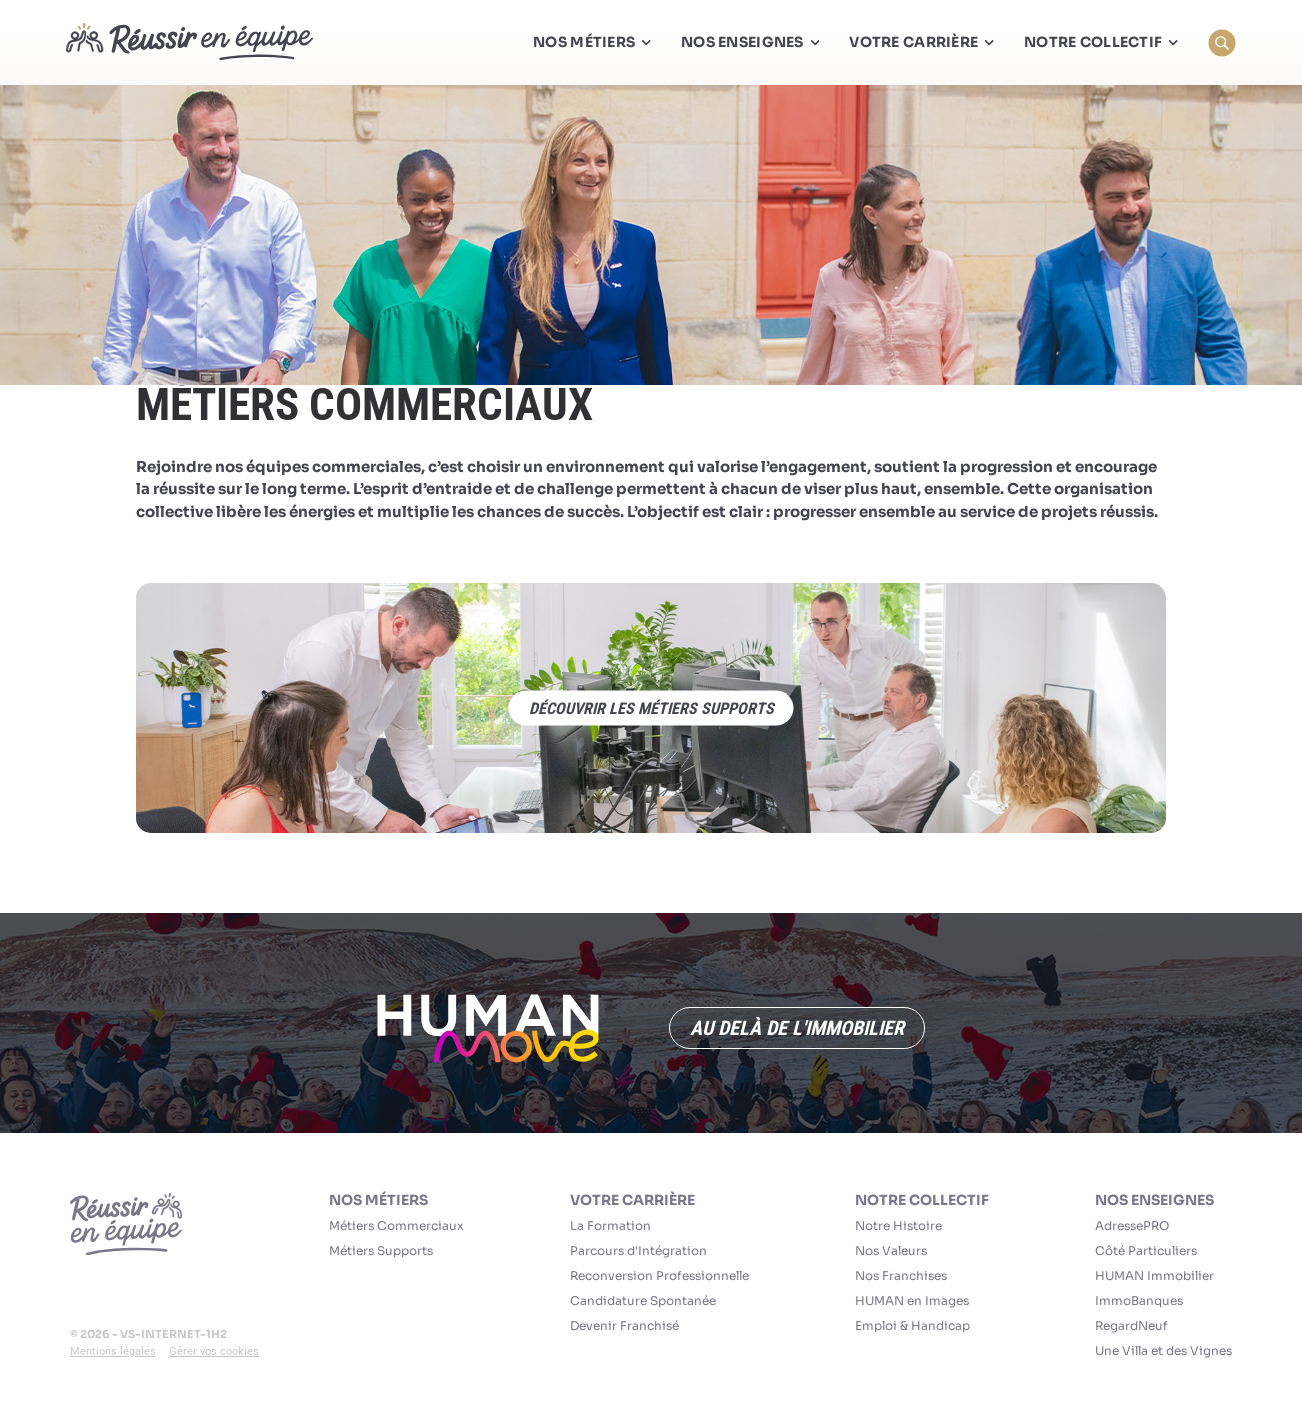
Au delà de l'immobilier (797, 1028)
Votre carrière (632, 1200)
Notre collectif (922, 1200)
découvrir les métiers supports (651, 708)
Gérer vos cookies (214, 1351)
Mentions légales (113, 1351)
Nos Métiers (378, 1200)
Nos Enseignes (1154, 1200)
